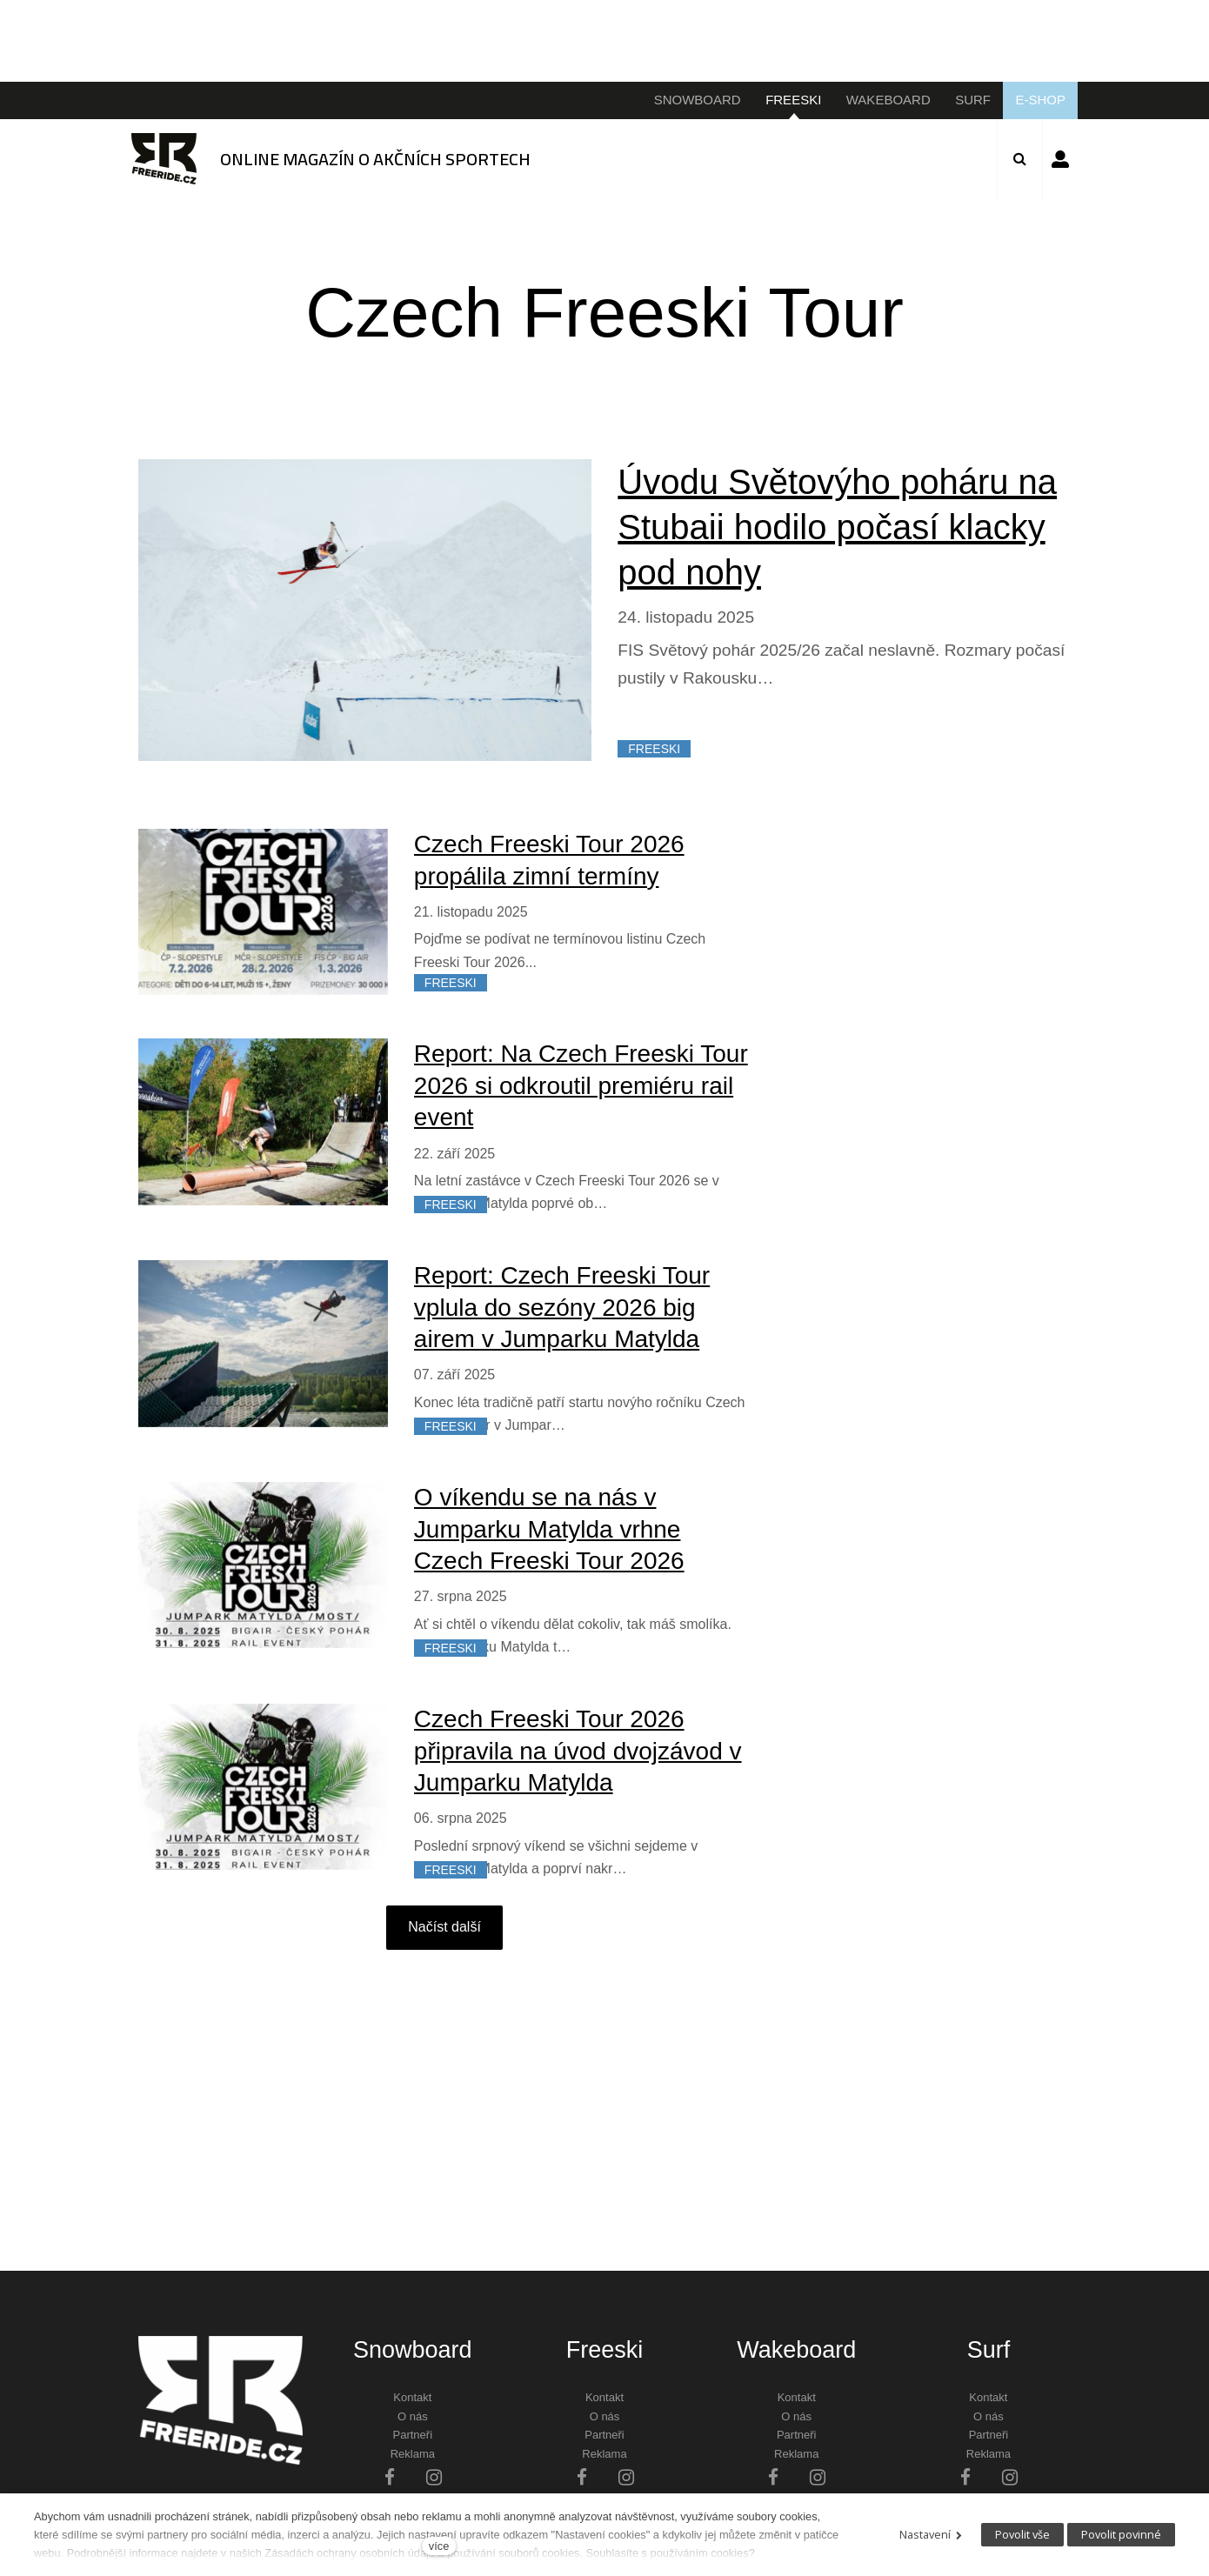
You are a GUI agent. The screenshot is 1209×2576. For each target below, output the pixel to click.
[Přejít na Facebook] (389, 2476)
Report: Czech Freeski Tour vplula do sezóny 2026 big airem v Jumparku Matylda (562, 1307)
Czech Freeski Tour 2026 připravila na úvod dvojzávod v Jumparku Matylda (578, 1750)
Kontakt (412, 2397)
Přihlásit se (1060, 159)
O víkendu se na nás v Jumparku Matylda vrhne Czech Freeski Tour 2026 (549, 1529)
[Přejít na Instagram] (434, 2476)
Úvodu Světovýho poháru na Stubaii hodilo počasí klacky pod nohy (837, 527)
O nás (412, 2416)
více (439, 2546)
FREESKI (654, 749)
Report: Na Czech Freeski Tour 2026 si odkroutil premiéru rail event (581, 1085)
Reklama (413, 2453)
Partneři (413, 2434)
